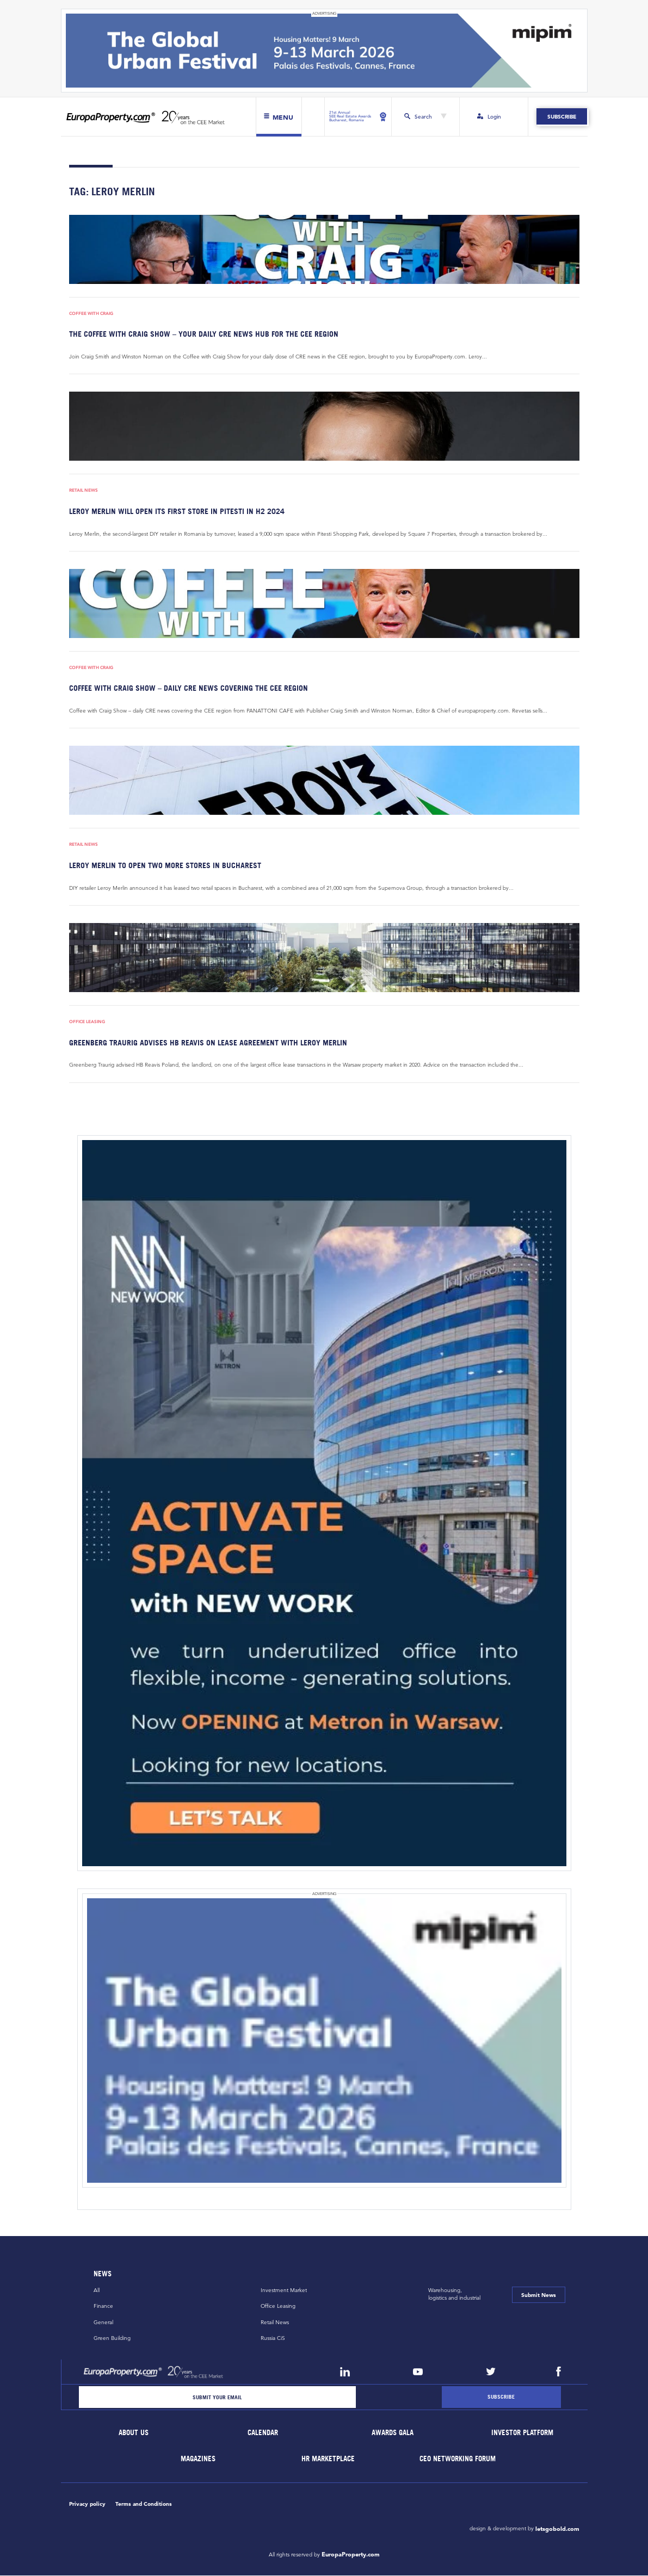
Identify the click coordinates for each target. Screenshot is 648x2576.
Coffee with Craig (91, 313)
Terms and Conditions (143, 2504)
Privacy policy (87, 2504)
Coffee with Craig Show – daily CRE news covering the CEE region (188, 688)
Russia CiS (273, 2338)
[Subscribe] (501, 2397)
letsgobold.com (557, 2529)
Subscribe (561, 117)
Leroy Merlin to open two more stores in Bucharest (165, 865)
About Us (134, 2433)
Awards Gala (393, 2433)
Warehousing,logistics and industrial (454, 2294)
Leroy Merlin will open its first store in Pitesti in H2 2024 (177, 511)
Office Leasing (87, 1021)
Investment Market (284, 2290)
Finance (103, 2306)
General (103, 2322)
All (97, 2290)
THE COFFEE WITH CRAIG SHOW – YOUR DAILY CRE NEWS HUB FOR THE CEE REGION (203, 333)
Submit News (538, 2295)
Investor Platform (522, 2433)
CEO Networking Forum (457, 2459)
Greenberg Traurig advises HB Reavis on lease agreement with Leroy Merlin (208, 1042)
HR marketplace (328, 2459)
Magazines (198, 2459)
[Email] (217, 2397)
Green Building (112, 2338)
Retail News (83, 490)
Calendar (263, 2433)
